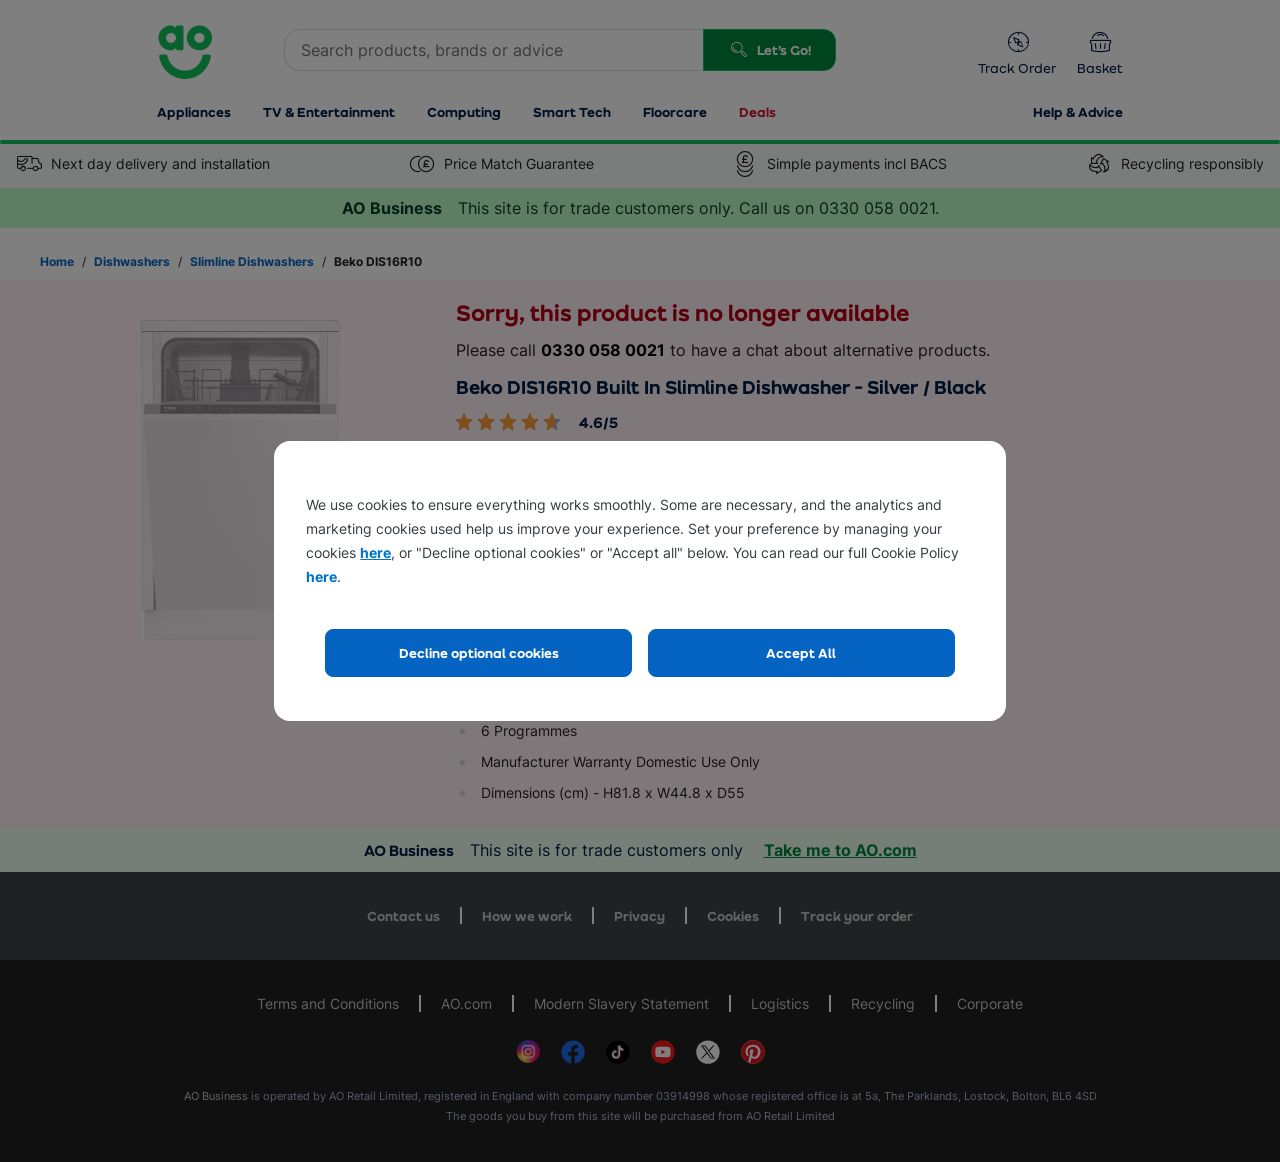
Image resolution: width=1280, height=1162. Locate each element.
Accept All (801, 652)
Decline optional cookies (479, 652)
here (375, 552)
